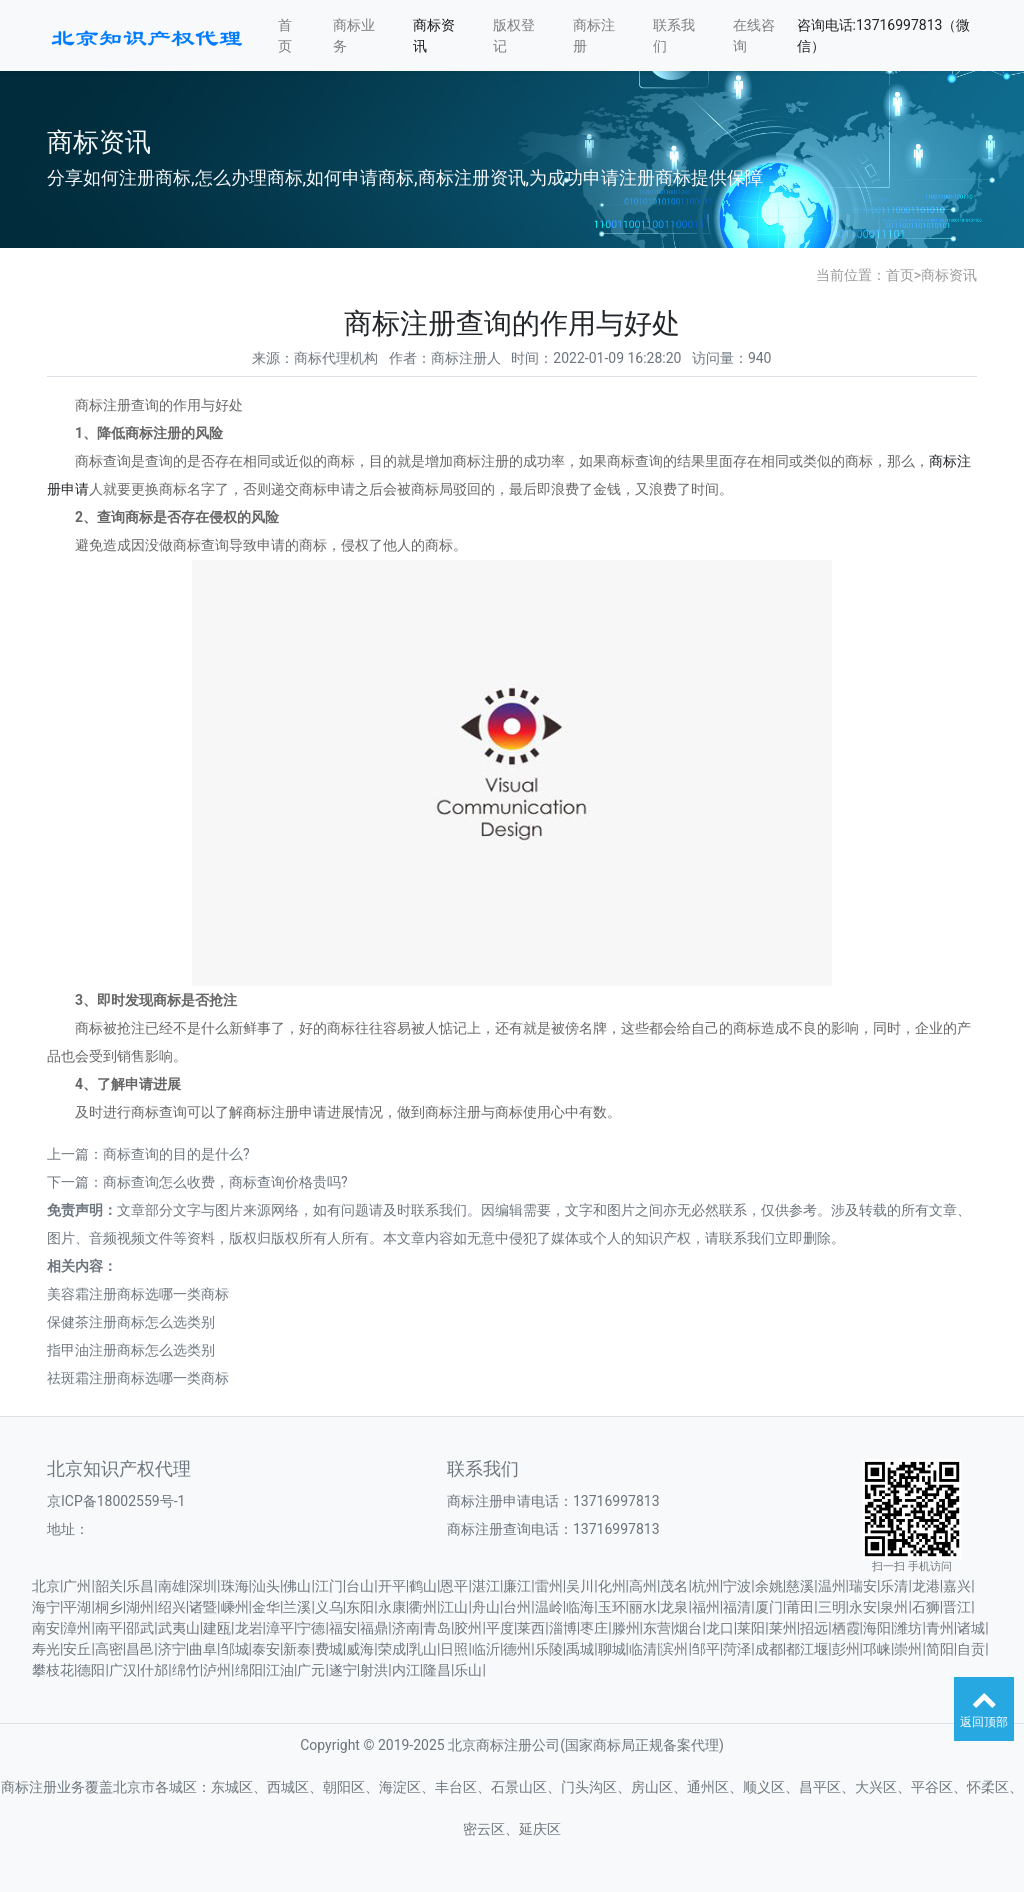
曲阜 (203, 1649)
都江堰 (807, 1649)
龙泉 (674, 1607)
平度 (500, 1628)
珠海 (235, 1586)
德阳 (91, 1670)
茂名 (674, 1586)
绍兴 (172, 1607)
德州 (517, 1649)
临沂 (486, 1649)
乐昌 (140, 1586)
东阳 (360, 1607)
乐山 (468, 1670)
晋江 (957, 1607)
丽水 (643, 1607)
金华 (266, 1607)
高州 (643, 1586)
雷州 (549, 1586)
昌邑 (140, 1649)
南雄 (172, 1586)
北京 (46, 1586)
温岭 (549, 1607)
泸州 (217, 1670)
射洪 (374, 1670)
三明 (832, 1607)
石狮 (926, 1607)
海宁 (46, 1607)
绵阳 (249, 1670)
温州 (832, 1586)
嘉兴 (957, 1586)
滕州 (626, 1628)
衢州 (423, 1607)
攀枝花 (53, 1670)
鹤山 (423, 1586)
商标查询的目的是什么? (176, 1154)
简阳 (940, 1649)
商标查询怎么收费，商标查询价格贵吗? (225, 1182)
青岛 (437, 1628)
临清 (643, 1649)
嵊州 (235, 1607)
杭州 (706, 1586)
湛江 (486, 1586)
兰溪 (297, 1607)
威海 (360, 1649)
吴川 (580, 1586)
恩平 (454, 1586)
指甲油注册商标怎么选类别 (131, 1350)
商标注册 (594, 35)
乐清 (894, 1586)
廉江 (517, 1586)
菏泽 (737, 1649)
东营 (657, 1628)
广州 (77, 1586)
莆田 (800, 1607)
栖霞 (846, 1628)
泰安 (266, 1649)
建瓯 (217, 1628)
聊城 (612, 1649)
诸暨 (203, 1607)
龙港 (926, 1586)
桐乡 (109, 1607)
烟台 (688, 1628)
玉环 (612, 1607)
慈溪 (800, 1586)
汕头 (266, 1586)
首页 (285, 35)
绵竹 (186, 1670)
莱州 (783, 1628)
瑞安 (863, 1586)
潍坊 (908, 1628)
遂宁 (343, 1670)
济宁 (172, 1649)
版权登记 (514, 35)
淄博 (563, 1628)
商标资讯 (434, 35)
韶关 (109, 1586)
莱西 (531, 1628)
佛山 (297, 1586)
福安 (343, 1628)
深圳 (203, 1586)
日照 (454, 1649)
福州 (706, 1607)
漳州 (77, 1628)
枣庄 (594, 1628)
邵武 (140, 1628)
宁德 (311, 1628)
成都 (769, 1649)
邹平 (706, 1649)
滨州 (674, 1649)
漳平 (280, 1628)
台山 (360, 1586)
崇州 (908, 1649)
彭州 (846, 1649)
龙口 (720, 1628)
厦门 (769, 1607)
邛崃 (877, 1649)
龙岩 (249, 1628)
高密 (109, 1649)
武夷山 (179, 1628)
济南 (406, 1628)
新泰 (297, 1649)
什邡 (154, 1670)
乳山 (423, 1649)
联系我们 (674, 35)
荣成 (392, 1649)
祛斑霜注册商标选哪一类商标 (138, 1378)
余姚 (769, 1586)
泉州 (894, 1607)
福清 (737, 1607)
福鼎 (374, 1628)
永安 (863, 1607)
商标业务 (354, 35)
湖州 (140, 1607)
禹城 (580, 1649)
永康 (392, 1607)
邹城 (235, 1649)
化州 (612, 1586)
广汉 (123, 1670)
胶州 (468, 1628)
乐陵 (549, 1649)
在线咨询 (754, 35)
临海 (580, 1607)
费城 (329, 1649)
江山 (454, 1607)
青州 (940, 1628)
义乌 (329, 1607)
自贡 (971, 1649)
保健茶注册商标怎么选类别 (131, 1322)
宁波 (737, 1586)
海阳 (877, 1628)
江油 (280, 1670)
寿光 (46, 1649)
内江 (406, 1670)
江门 (329, 1586)
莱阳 (751, 1628)
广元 (311, 1670)
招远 (814, 1628)
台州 (517, 1607)
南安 (46, 1628)
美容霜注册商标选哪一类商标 (138, 1294)
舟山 (486, 1607)
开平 (392, 1586)
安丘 (77, 1649)
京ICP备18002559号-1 (116, 1501)
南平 (109, 1628)
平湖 (77, 1607)
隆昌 (437, 1670)
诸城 (971, 1628)
